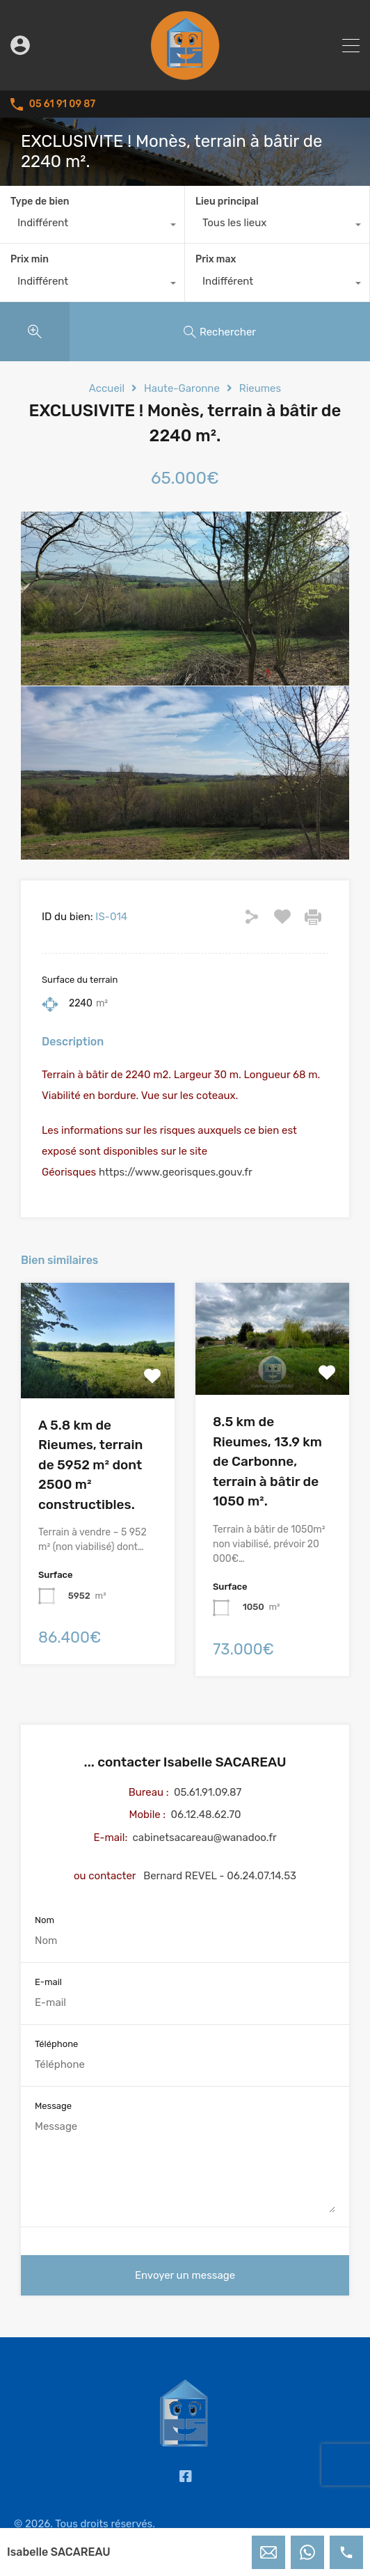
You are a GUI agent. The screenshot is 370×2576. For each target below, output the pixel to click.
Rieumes (260, 388)
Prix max (215, 259)
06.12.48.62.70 (206, 1814)
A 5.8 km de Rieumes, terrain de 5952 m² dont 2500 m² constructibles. (90, 1464)
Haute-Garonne (182, 388)
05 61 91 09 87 (62, 104)
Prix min (29, 259)
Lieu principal (227, 201)
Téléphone (56, 2044)
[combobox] (92, 226)
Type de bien (39, 201)
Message (53, 2106)
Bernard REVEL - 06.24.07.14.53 (219, 1876)
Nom (44, 1920)
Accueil (106, 388)
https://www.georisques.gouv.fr (175, 1172)
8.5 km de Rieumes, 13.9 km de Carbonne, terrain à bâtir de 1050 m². (267, 1461)
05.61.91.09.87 (207, 1792)
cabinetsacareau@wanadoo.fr (205, 1837)
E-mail (48, 1982)
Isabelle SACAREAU (59, 2552)
